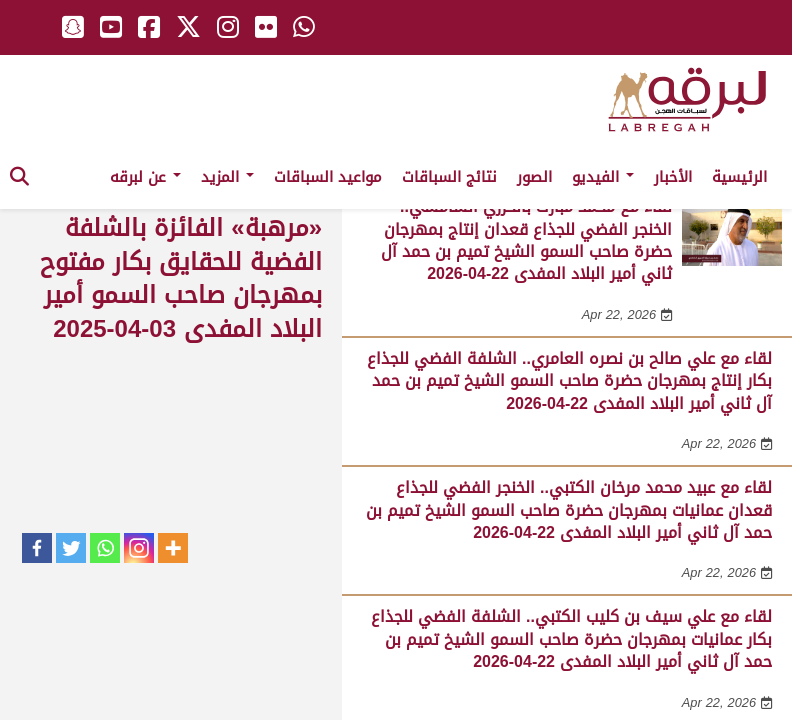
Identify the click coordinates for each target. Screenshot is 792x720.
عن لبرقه (145, 177)
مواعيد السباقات (328, 177)
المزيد (227, 177)
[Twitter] (71, 548)
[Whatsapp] (105, 548)
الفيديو (603, 177)
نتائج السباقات (449, 177)
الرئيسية (739, 177)
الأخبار (673, 177)
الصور (534, 177)
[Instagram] (139, 548)
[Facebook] (37, 548)
